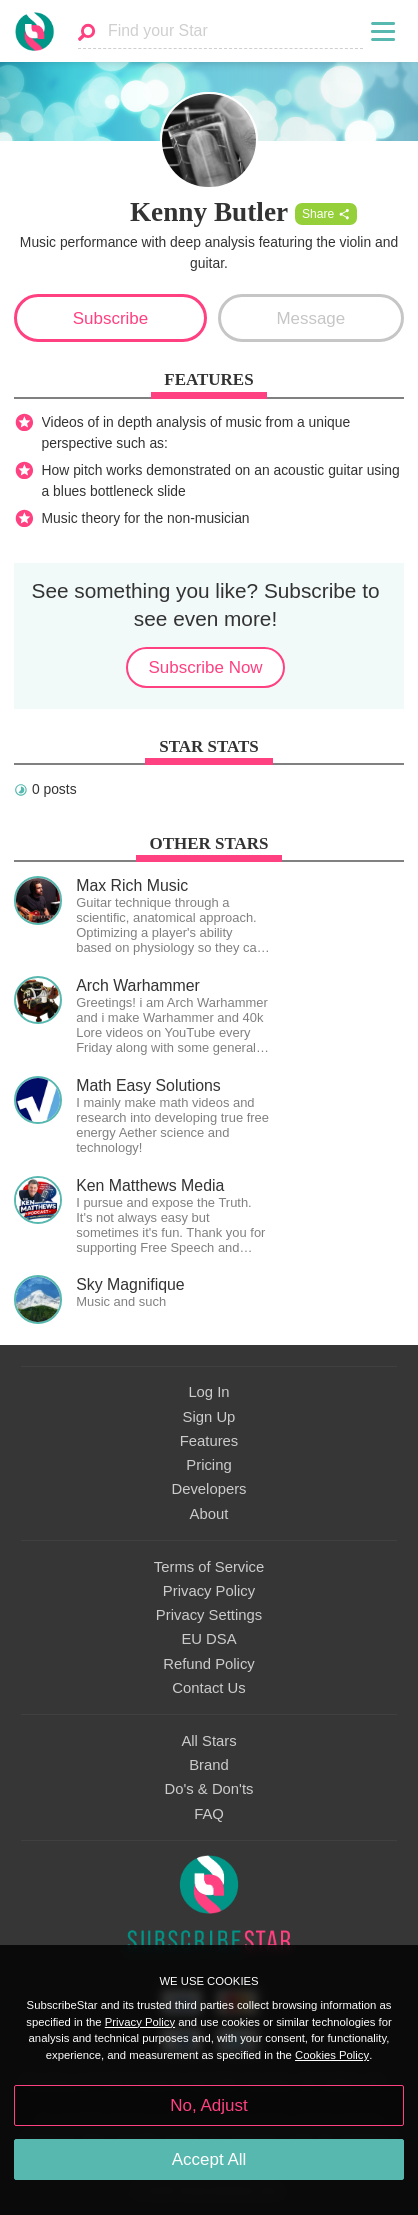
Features (209, 1441)
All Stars (208, 1741)
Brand (209, 1765)
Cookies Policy (332, 2055)
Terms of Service (209, 1567)
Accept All (209, 2159)
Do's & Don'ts (209, 1789)
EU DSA (208, 1639)
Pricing (208, 1465)
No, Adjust (208, 2105)
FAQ (209, 1814)
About (209, 1514)
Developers (208, 1489)
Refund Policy (209, 1664)
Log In (208, 1392)
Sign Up (209, 1417)
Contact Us (208, 1688)
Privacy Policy (209, 1591)
